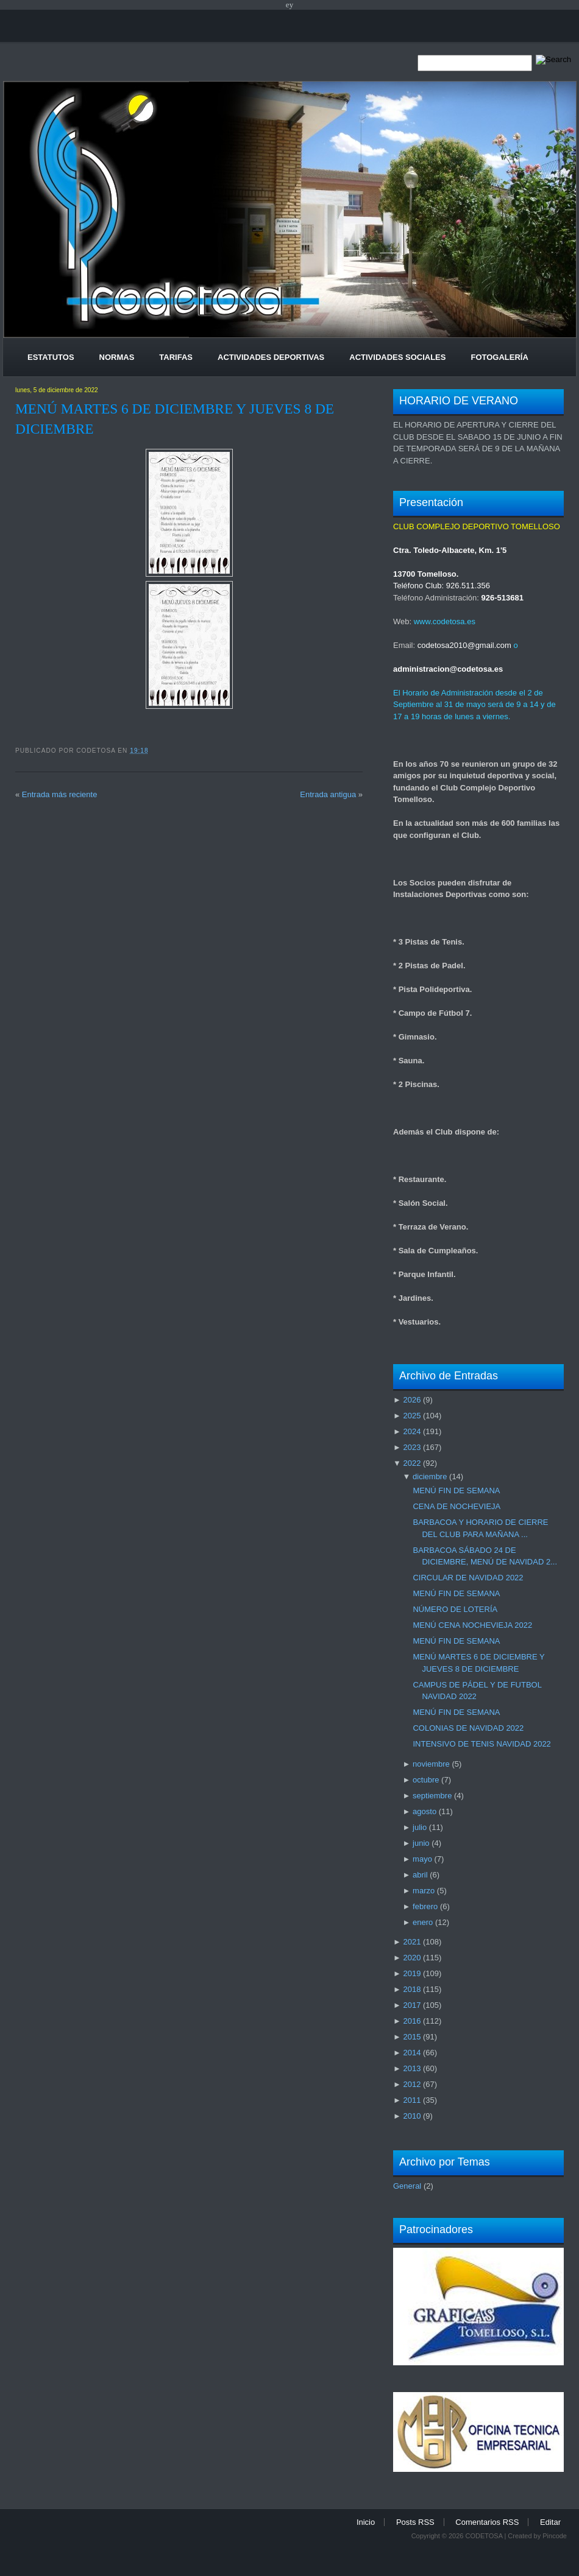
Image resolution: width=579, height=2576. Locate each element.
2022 (412, 1463)
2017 (412, 2005)
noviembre (431, 1763)
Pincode (554, 2535)
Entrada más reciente (60, 794)
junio (421, 1843)
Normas (117, 357)
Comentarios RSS (487, 2522)
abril (420, 1874)
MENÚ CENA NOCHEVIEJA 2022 (472, 1625)
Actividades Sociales (397, 357)
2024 (412, 1431)
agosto (424, 1811)
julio (420, 1827)
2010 (412, 2115)
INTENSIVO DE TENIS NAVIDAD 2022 (481, 1743)
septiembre (432, 1795)
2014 (412, 2052)
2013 (412, 2068)
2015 (412, 2036)
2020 (412, 1957)
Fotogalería (499, 357)
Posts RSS (415, 2522)
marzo (424, 1890)
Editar (550, 2522)
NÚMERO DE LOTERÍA (455, 1609)
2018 (412, 1989)
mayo (422, 1858)
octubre (426, 1779)
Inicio (366, 2522)
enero (423, 1922)
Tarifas (176, 357)
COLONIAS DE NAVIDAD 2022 (468, 1728)
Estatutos (50, 357)
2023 (412, 1447)
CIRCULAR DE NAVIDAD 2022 (468, 1577)
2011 (412, 2100)
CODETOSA (483, 2535)
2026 (412, 1399)
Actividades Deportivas (271, 357)
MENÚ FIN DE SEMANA (456, 1490)
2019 (412, 1973)
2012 (412, 2084)
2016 (412, 2020)
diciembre (430, 1476)
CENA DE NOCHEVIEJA (456, 1506)
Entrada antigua (328, 794)
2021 (412, 1941)
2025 (412, 1415)
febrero (425, 1906)
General (407, 2186)
